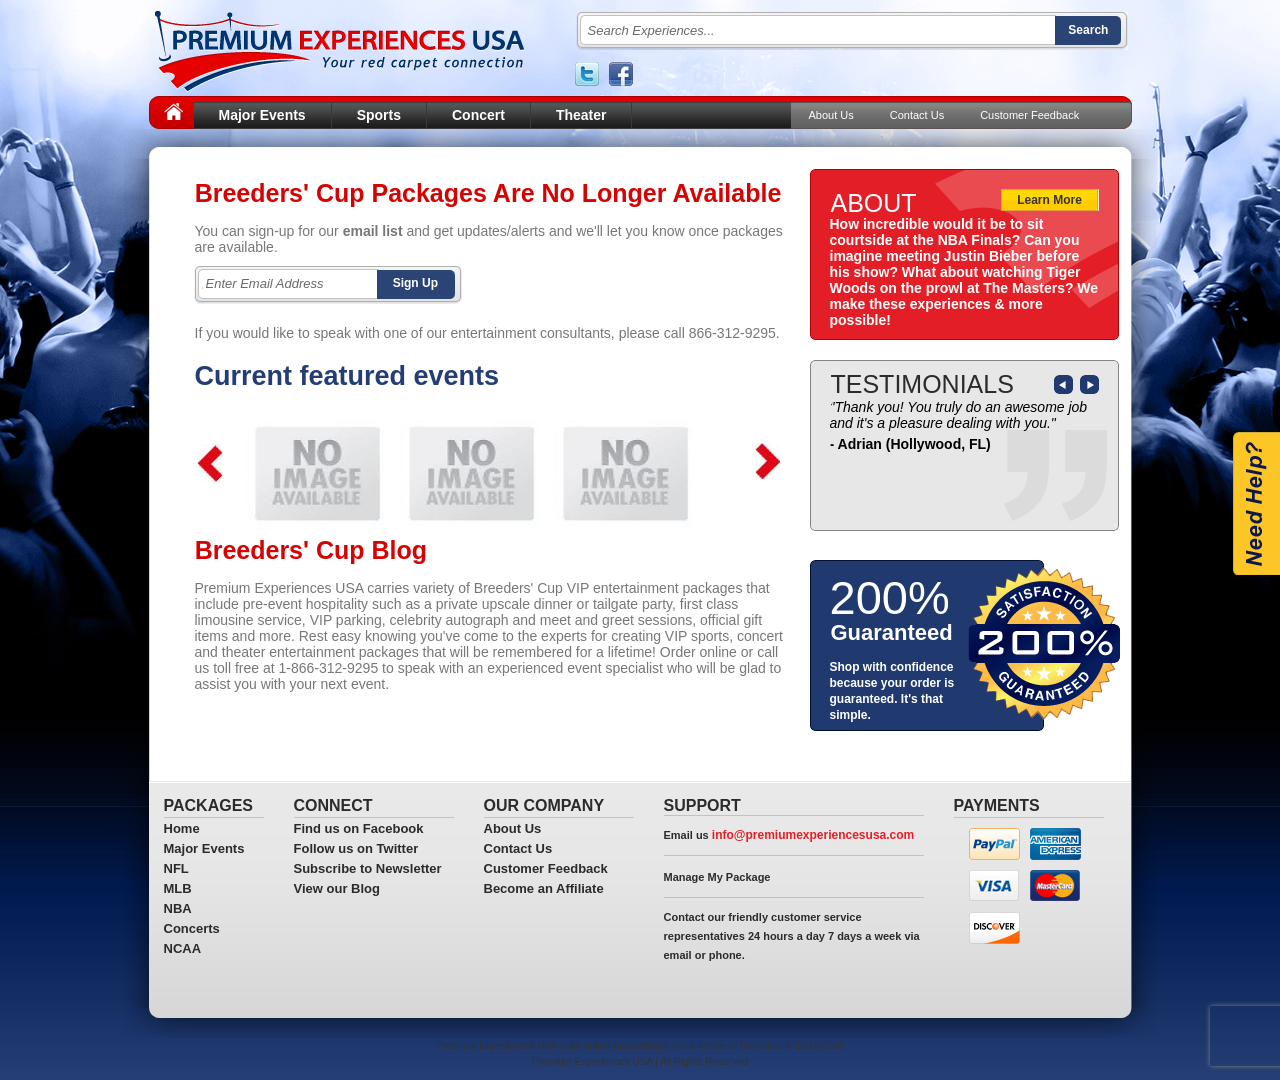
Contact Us (917, 115)
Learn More (1049, 200)
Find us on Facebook (359, 828)
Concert (478, 115)
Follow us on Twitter (356, 848)
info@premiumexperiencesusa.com (813, 835)
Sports (379, 115)
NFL (176, 868)
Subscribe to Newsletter (368, 868)
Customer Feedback (1029, 115)
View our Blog (337, 888)
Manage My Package (717, 877)
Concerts (192, 928)
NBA (178, 908)
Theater (581, 115)
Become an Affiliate (544, 888)
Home (182, 828)
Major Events (262, 115)
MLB (178, 888)
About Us (831, 115)
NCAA (183, 948)
